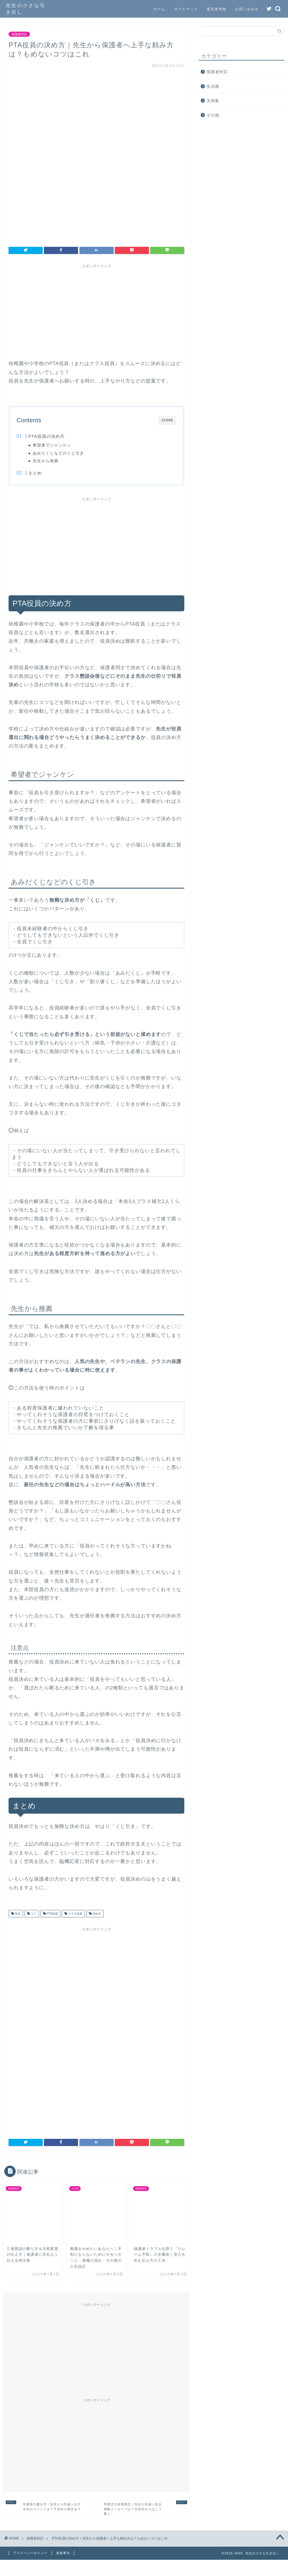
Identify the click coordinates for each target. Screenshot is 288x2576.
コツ (33, 1913)
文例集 (213, 101)
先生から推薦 (46, 461)
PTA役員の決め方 (46, 436)
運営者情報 (216, 9)
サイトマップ (186, 9)
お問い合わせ (247, 9)
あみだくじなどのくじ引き (59, 453)
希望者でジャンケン (53, 445)
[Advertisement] (96, 311)
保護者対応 (19, 34)
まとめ (35, 473)
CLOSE (167, 420)
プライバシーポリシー (30, 2553)
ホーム (160, 9)
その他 (213, 115)
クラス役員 (74, 1913)
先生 (17, 1913)
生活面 (213, 86)
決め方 (96, 1913)
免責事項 (63, 2553)
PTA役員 (52, 1913)
